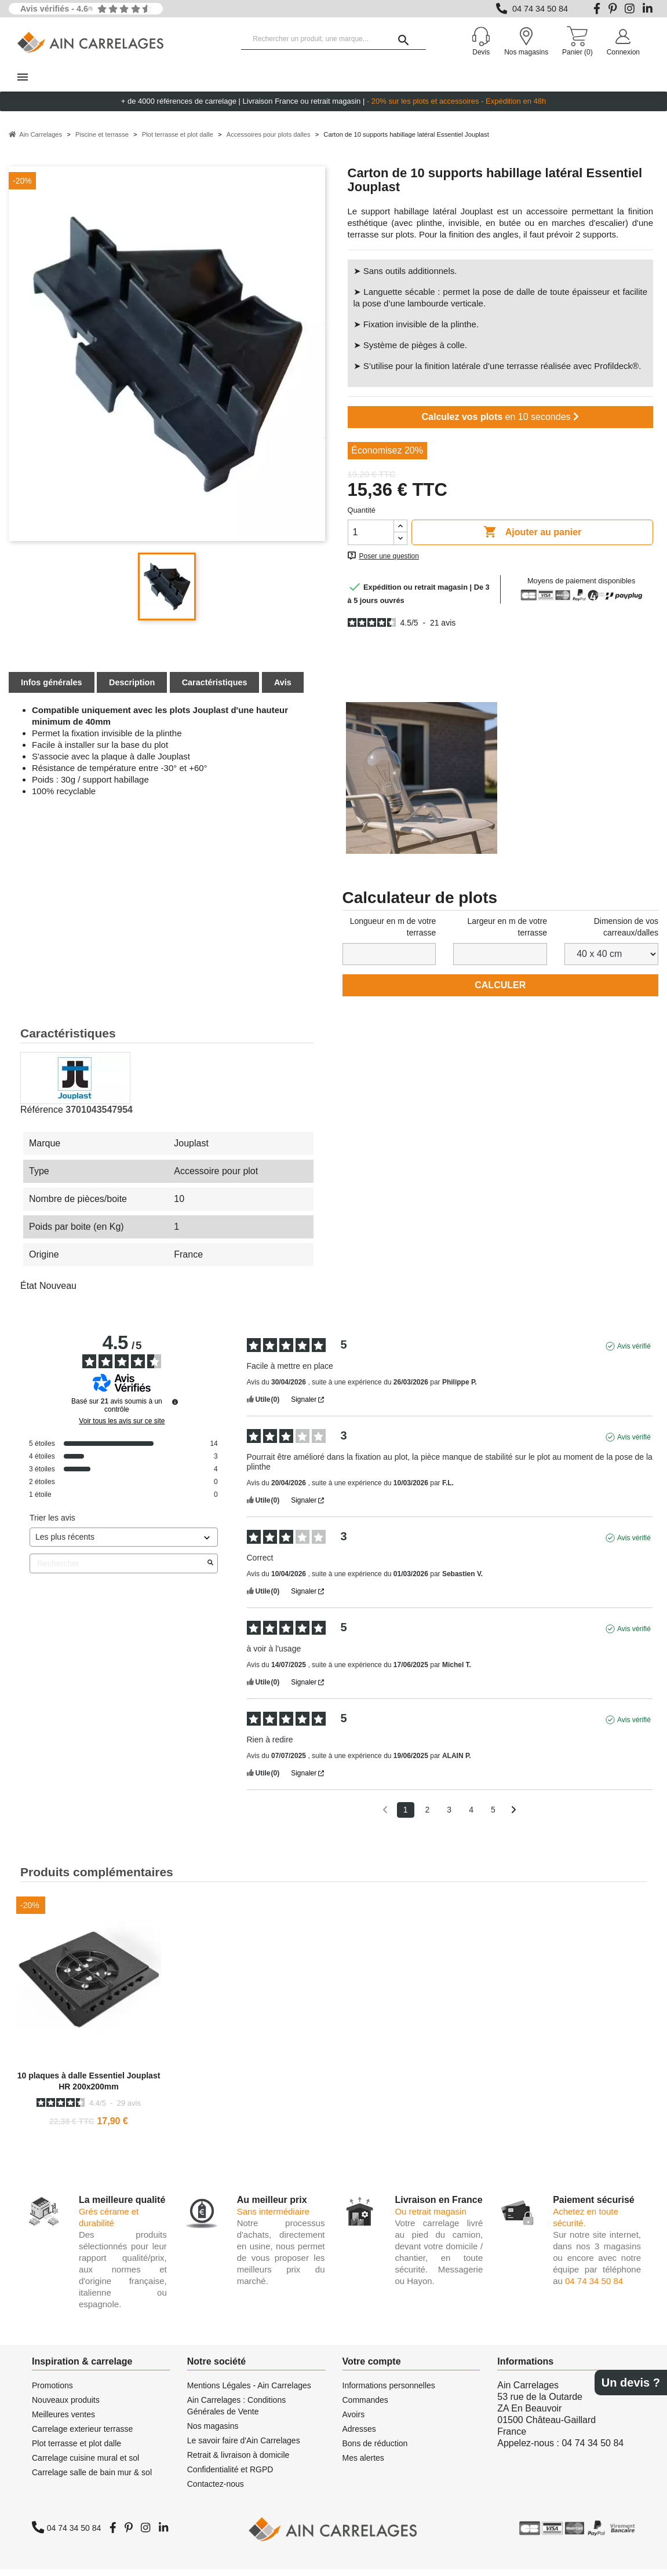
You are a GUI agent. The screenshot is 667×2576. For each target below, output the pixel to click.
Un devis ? (631, 2382)
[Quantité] (371, 539)
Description (132, 689)
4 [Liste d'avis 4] (471, 1816)
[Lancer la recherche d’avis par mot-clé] (210, 1570)
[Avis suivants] (513, 1817)
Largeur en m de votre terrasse (507, 933)
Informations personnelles (388, 2392)
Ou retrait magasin (430, 2218)
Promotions (52, 2392)
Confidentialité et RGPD (230, 2476)
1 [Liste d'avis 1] (405, 1816)
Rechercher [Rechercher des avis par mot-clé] (118, 1570)
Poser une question (389, 563)
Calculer (500, 992)
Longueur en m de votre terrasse (393, 933)
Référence (41, 1116)
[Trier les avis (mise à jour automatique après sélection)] (124, 1544)
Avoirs (353, 2421)
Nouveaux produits (66, 2406)
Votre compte (371, 2368)
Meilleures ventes (63, 2421)
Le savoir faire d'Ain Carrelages (243, 2447)
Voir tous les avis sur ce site (122, 1428)
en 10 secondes (500, 424)
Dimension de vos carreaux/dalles (626, 933)
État (28, 1293)
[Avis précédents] (385, 1816)
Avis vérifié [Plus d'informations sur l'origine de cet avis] (634, 1353)
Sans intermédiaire (273, 2218)
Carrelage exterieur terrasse (82, 2435)
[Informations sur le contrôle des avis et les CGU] (175, 1408)
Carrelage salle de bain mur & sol (92, 2479)
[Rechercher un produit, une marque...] (333, 39)
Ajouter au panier (532, 539)
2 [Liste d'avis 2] (427, 1816)
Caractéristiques (214, 689)
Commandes (365, 2406)
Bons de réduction (375, 2450)
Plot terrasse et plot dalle (76, 2450)
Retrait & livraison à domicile (238, 2462)
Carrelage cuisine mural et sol (85, 2464)
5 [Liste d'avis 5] (493, 1816)
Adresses (359, 2435)
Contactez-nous (215, 2490)
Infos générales (51, 689)
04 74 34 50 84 (540, 8)
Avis (282, 689)
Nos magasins (213, 2433)
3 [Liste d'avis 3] (449, 1816)
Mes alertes (363, 2464)
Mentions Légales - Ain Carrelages (249, 2392)
